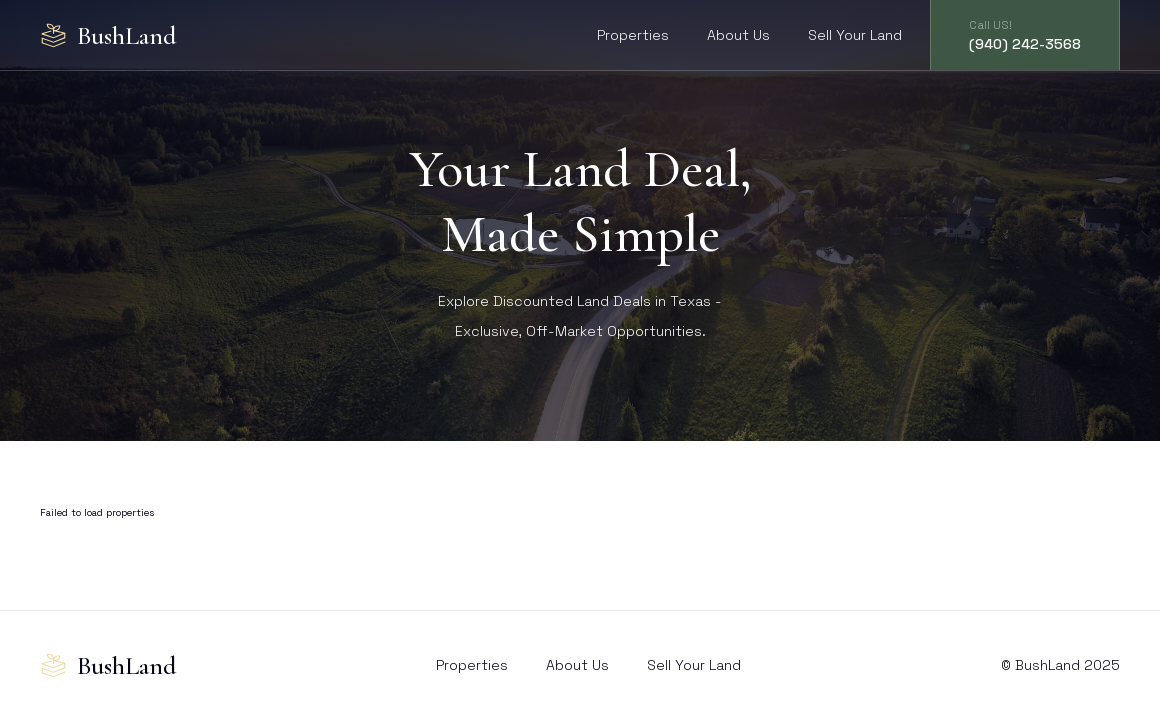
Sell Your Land (855, 35)
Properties (633, 35)
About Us (738, 35)
